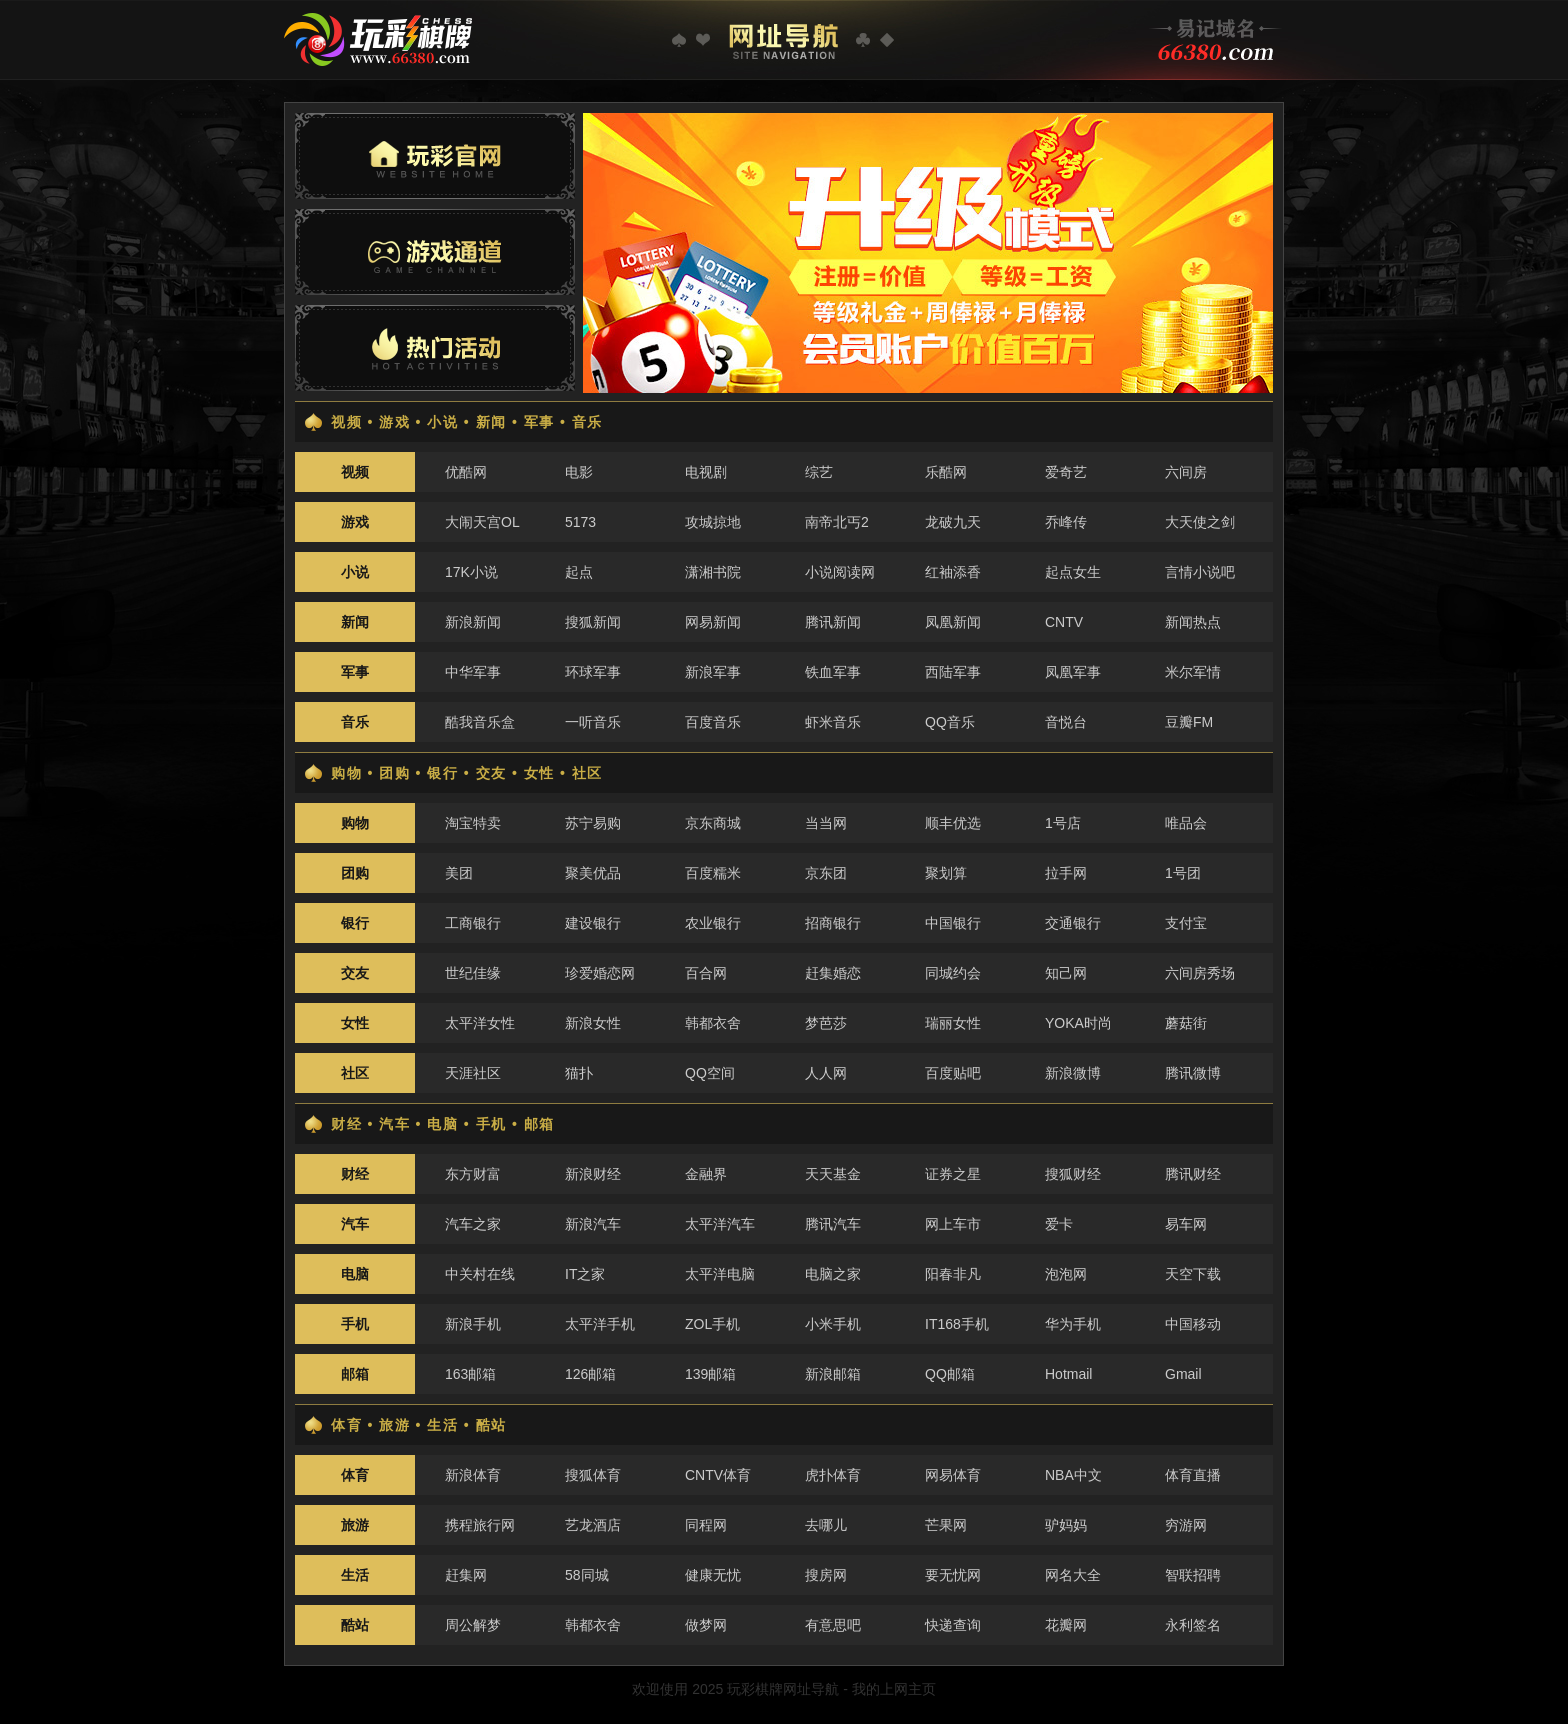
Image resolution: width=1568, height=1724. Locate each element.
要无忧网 (953, 1575)
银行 (355, 923)
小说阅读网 (840, 572)
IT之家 (585, 1274)
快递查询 (953, 1625)
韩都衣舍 (713, 1023)
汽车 (355, 1224)
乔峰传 (1066, 522)
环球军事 (593, 672)
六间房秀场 (1200, 973)
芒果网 (946, 1525)
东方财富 (473, 1174)
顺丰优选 (953, 823)
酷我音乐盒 (480, 722)
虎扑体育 (833, 1475)
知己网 (1066, 973)
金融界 (706, 1174)
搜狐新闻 (593, 622)
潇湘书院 (713, 572)
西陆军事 (953, 672)
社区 (355, 1073)
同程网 (706, 1525)
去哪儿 (826, 1525)
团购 (355, 873)
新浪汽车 (593, 1224)
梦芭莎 (826, 1023)
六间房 (1186, 472)
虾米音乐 (833, 722)
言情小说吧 (1200, 572)
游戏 (355, 522)
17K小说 (471, 572)
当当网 (826, 823)
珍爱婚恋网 (600, 973)
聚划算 (946, 873)
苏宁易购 (593, 823)
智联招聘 (1193, 1575)
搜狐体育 (593, 1475)
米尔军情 (1193, 672)
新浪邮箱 (833, 1374)
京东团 (826, 873)
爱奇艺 (1066, 472)
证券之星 (953, 1174)
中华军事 (473, 672)
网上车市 (953, 1224)
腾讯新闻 (833, 622)
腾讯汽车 (833, 1224)
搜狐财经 (1073, 1174)
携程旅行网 (480, 1525)
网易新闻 (713, 622)
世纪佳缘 (473, 973)
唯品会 (1186, 823)
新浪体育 (473, 1475)
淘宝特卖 (473, 823)
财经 (355, 1174)
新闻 (355, 622)
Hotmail (1068, 1374)
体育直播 (1193, 1475)
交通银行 (1073, 923)
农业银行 (713, 923)
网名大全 (1073, 1575)
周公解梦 (473, 1625)
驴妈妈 (1066, 1525)
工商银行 (473, 923)
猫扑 (579, 1073)
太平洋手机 (600, 1324)
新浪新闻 (473, 622)
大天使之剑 (1200, 522)
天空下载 (1193, 1274)
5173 (580, 522)
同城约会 (953, 973)
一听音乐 (593, 722)
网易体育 (953, 1475)
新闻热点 (1193, 622)
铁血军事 (833, 672)
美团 (459, 873)
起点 (579, 572)
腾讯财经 (1193, 1174)
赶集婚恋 (833, 973)
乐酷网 (946, 472)
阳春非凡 (953, 1274)
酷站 (355, 1625)
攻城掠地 (713, 522)
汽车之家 (473, 1224)
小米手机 (833, 1324)
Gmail (1183, 1374)
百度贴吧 (953, 1073)
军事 (355, 672)
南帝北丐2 (837, 522)
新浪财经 (593, 1174)
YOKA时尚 (1078, 1023)
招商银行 (833, 923)
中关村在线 (480, 1274)
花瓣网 (1066, 1625)
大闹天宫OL (482, 522)
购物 (355, 823)
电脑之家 (833, 1274)
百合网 (706, 973)
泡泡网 (1066, 1274)
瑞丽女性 (953, 1023)
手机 (355, 1324)
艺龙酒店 (593, 1525)
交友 (355, 973)
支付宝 (1186, 923)
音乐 (355, 722)
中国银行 (953, 923)
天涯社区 (473, 1073)
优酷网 (466, 472)
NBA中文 (1073, 1475)
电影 (579, 472)
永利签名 (1193, 1625)
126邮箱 (590, 1374)
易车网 (1186, 1224)
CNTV (1064, 622)
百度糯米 (713, 873)
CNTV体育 (718, 1475)
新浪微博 (1073, 1073)
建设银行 (593, 923)
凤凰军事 (1073, 672)
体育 (355, 1475)
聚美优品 (593, 873)
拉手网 (1066, 873)
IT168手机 (957, 1324)
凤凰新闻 (953, 622)
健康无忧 (713, 1575)
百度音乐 (713, 722)
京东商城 (713, 823)
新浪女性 (593, 1023)
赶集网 (466, 1575)
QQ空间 (710, 1073)
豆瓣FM (1189, 722)
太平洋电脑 (720, 1274)
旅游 (355, 1525)
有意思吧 (833, 1625)
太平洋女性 (480, 1023)
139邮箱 (710, 1374)
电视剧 (706, 472)
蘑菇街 (1186, 1023)
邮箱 (355, 1374)
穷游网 (1186, 1525)
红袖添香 (953, 572)
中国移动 (1193, 1324)
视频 (355, 472)
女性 (355, 1023)
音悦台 (1066, 722)
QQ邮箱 (950, 1374)
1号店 (1063, 823)
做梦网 (706, 1625)
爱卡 (1059, 1224)
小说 (355, 572)
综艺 (819, 472)
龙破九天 (953, 522)
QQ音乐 (950, 722)
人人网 (826, 1073)
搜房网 (826, 1575)
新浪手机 (473, 1324)
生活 (355, 1575)
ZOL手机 (712, 1324)
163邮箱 (470, 1374)
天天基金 (833, 1174)
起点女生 (1073, 572)
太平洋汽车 (720, 1224)
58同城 (587, 1575)
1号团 (1183, 873)
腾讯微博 (1193, 1073)
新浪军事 (713, 672)
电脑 (355, 1274)
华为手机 (1073, 1324)
